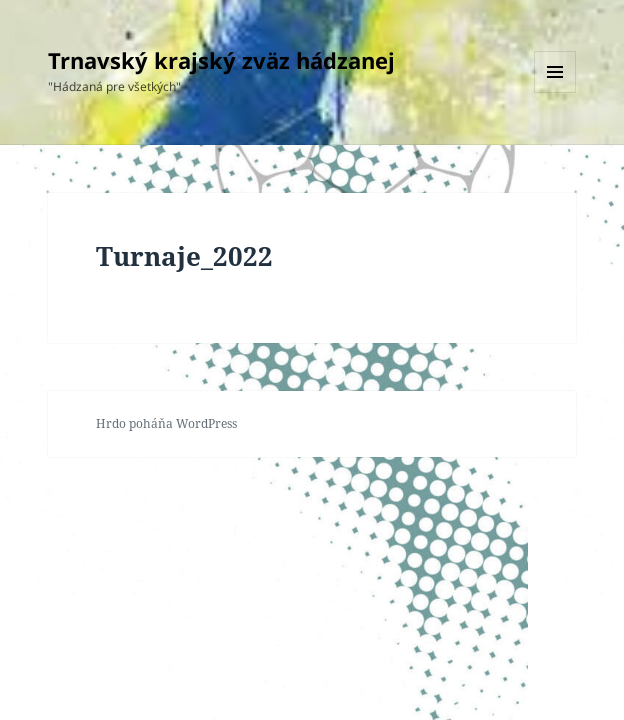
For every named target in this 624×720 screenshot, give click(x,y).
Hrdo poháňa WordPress (166, 423)
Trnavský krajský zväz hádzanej (221, 60)
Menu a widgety (555, 92)
